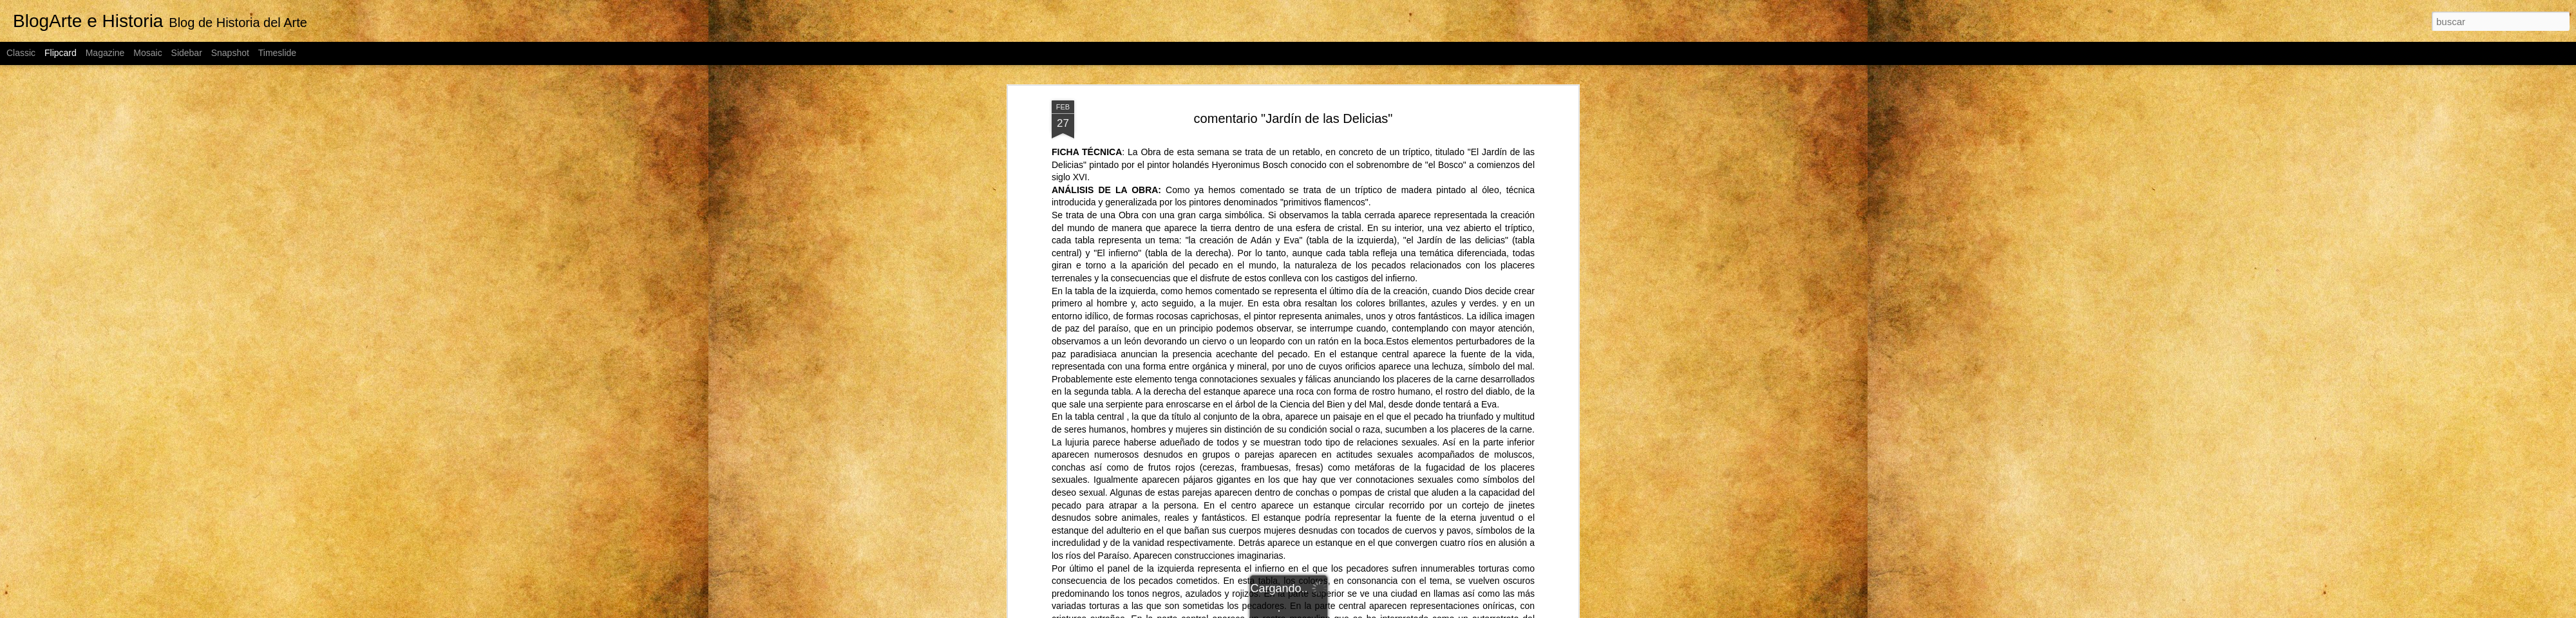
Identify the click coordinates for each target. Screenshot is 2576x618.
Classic (20, 53)
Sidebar (186, 53)
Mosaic (147, 53)
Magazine (105, 53)
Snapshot (230, 53)
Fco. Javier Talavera (1362, 146)
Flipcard (60, 53)
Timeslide (277, 53)
